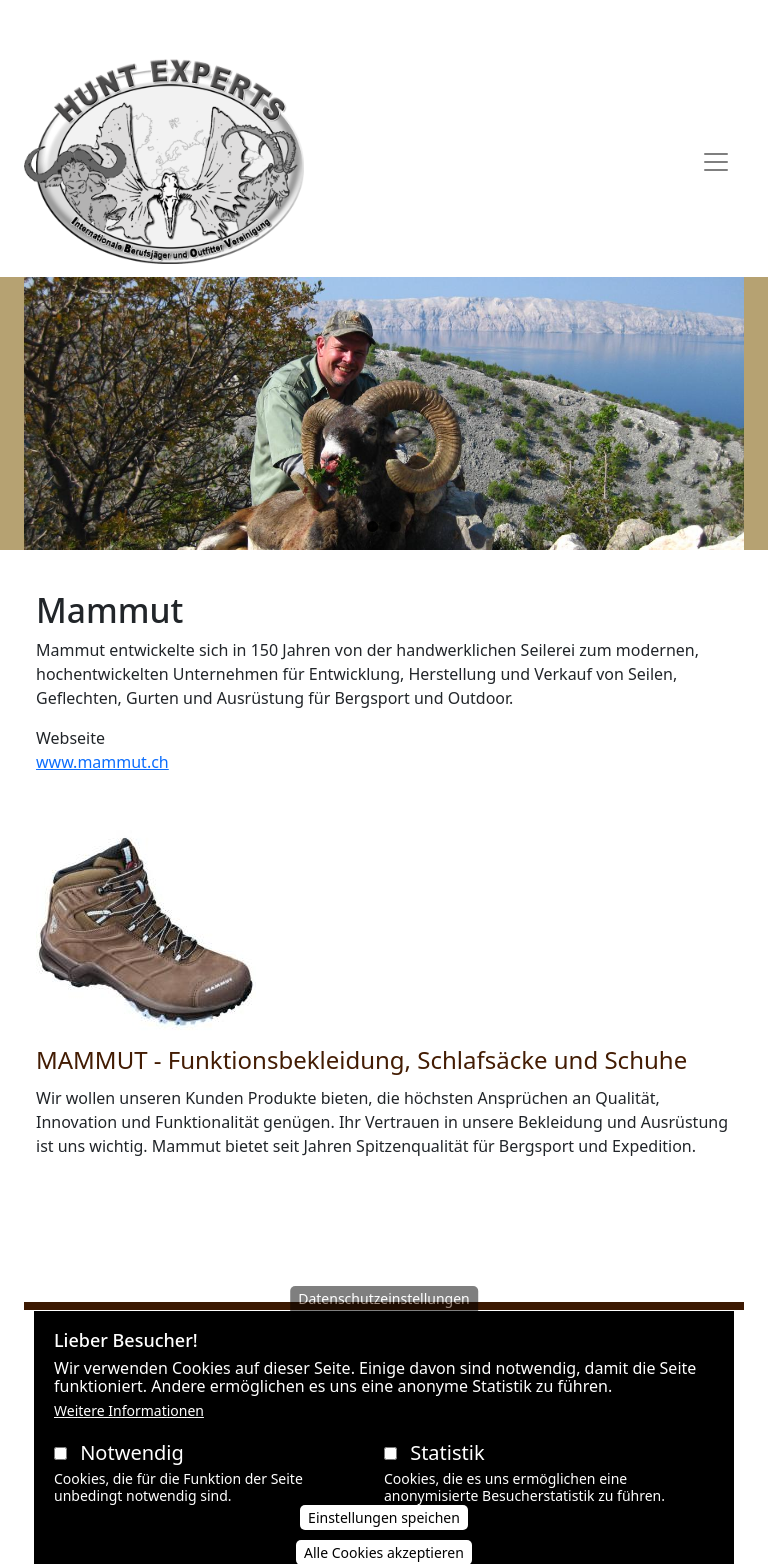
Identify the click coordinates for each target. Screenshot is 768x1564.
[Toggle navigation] (716, 162)
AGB (273, 23)
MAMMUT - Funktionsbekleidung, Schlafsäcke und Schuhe (361, 1059)
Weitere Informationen (129, 1428)
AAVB (227, 23)
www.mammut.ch (102, 762)
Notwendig (132, 1470)
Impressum (518, 23)
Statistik (447, 1470)
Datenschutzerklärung (381, 23)
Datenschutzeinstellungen (384, 1316)
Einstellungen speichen (384, 1535)
